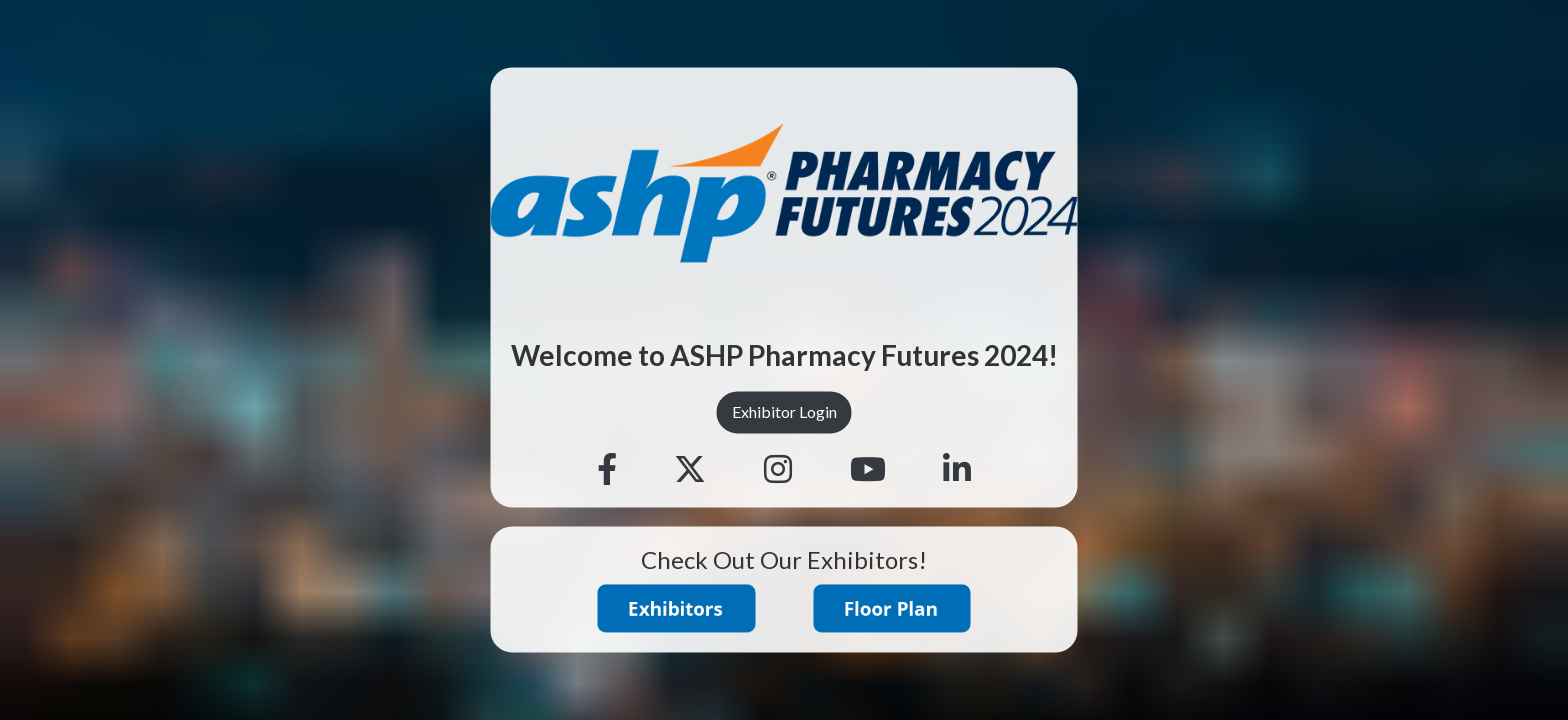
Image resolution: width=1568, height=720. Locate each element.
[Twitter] (690, 470)
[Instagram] (778, 470)
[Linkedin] (957, 470)
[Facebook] (607, 470)
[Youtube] (868, 470)
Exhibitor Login (784, 412)
